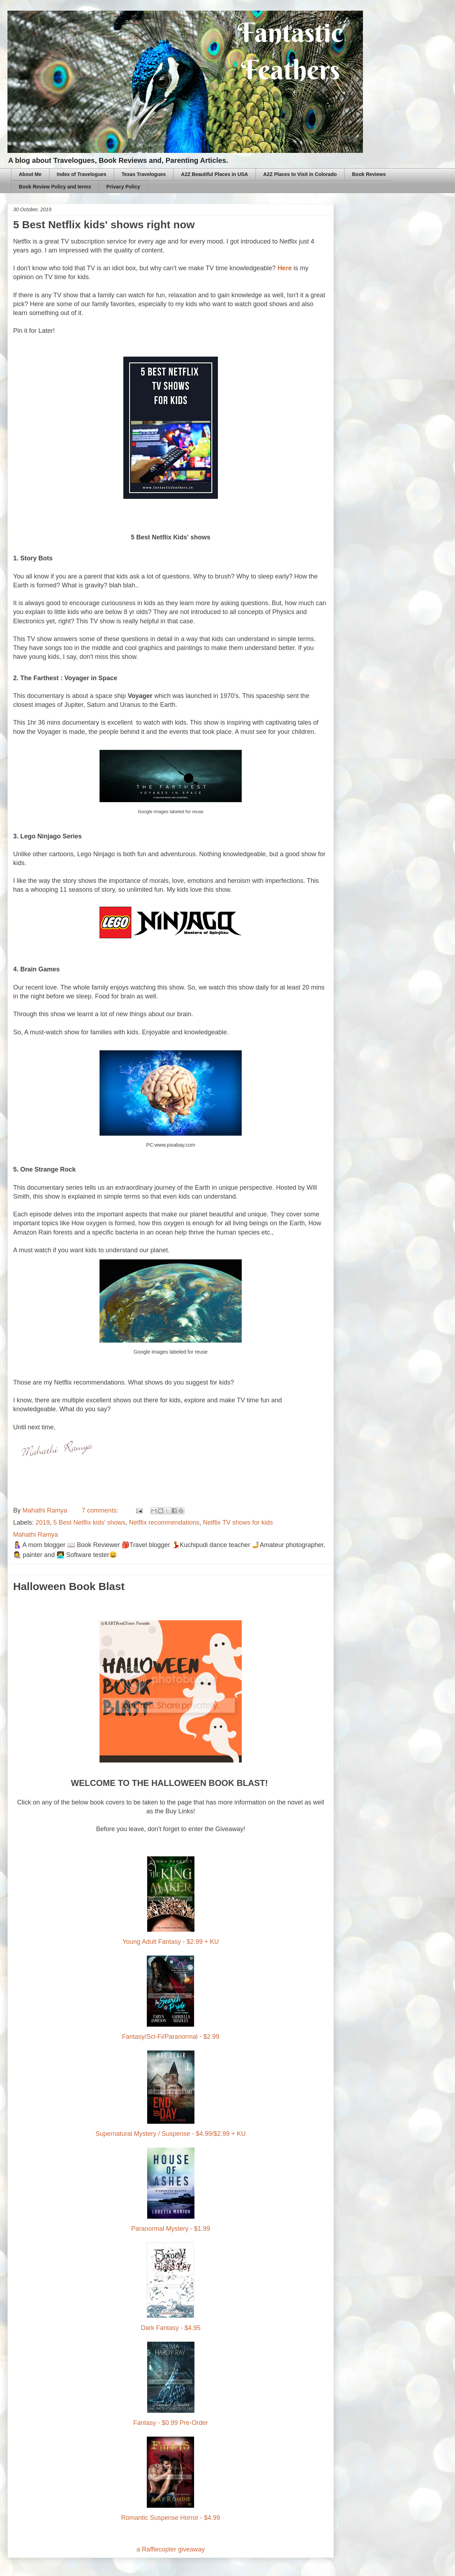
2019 (43, 1522)
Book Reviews (369, 174)
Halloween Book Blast (68, 1586)
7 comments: (101, 1510)
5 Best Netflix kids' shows (89, 1522)
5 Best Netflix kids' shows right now (104, 224)
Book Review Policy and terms (55, 187)
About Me (30, 174)
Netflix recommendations (164, 1522)
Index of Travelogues (81, 174)
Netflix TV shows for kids (238, 1522)
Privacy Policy (123, 187)
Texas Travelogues (144, 174)
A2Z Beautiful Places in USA (214, 174)
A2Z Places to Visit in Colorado (300, 174)
